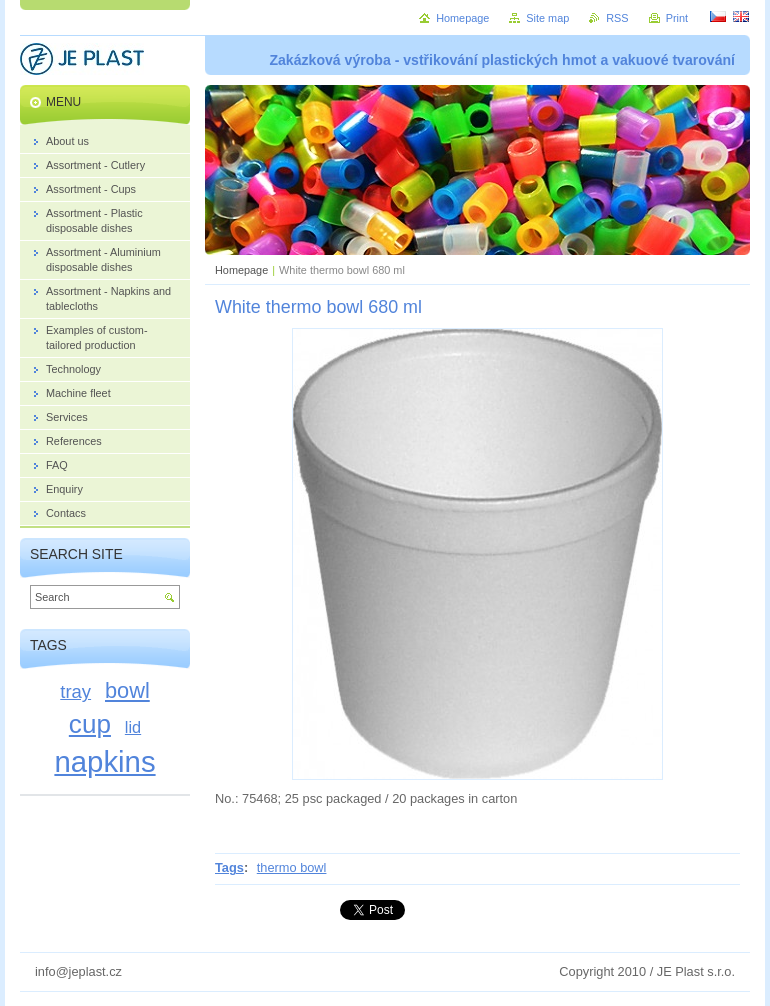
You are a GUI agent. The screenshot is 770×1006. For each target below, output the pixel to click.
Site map (547, 18)
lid (133, 727)
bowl (127, 690)
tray (75, 691)
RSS (617, 18)
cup (90, 724)
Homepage (241, 270)
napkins (104, 761)
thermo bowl (292, 867)
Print (677, 18)
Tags (229, 867)
